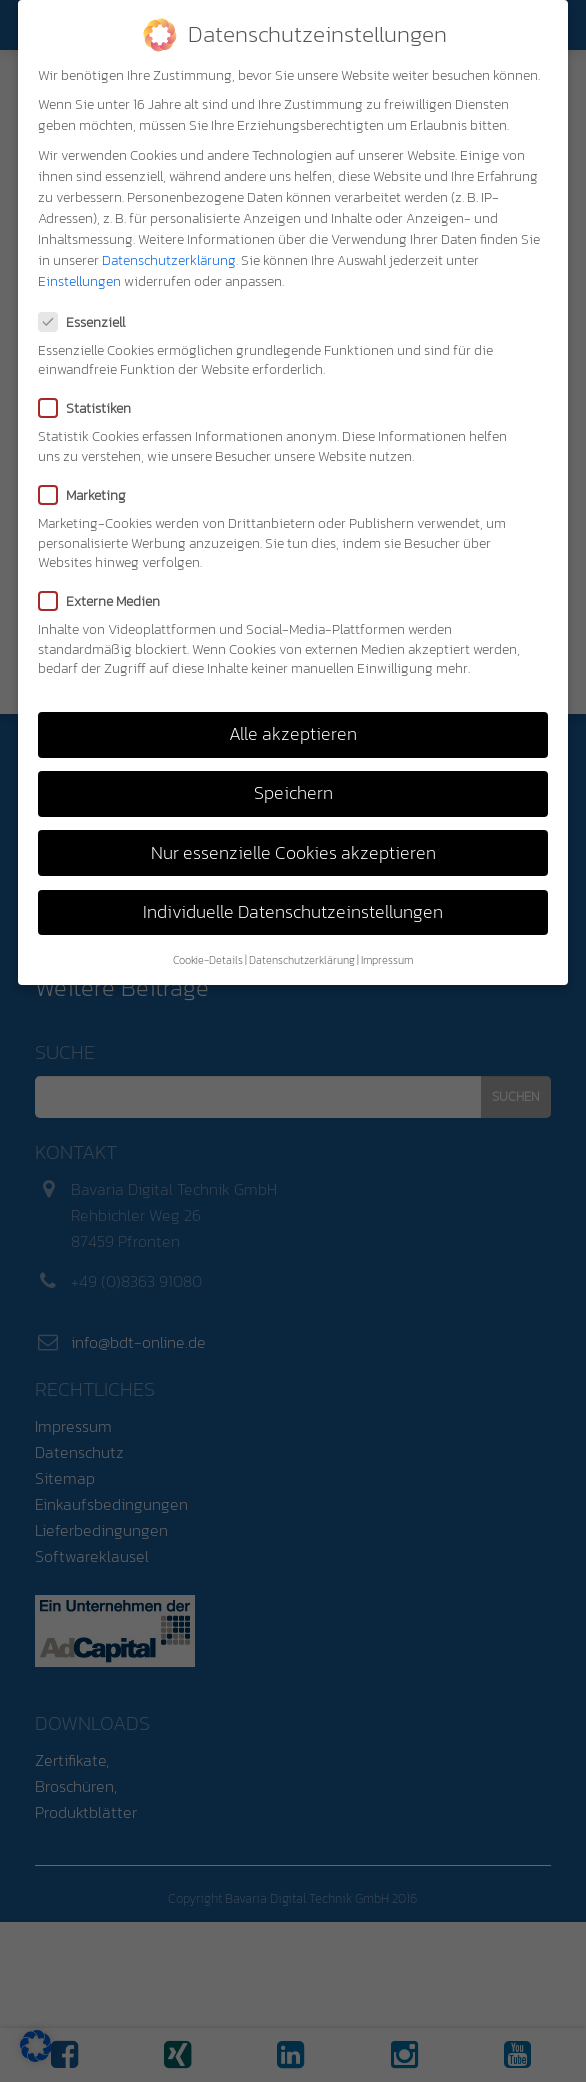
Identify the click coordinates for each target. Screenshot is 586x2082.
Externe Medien (105, 601)
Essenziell (88, 322)
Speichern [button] (293, 793)
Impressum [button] (387, 960)
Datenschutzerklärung (169, 260)
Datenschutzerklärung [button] (302, 960)
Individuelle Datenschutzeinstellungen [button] (293, 912)
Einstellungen (79, 281)
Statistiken (91, 408)
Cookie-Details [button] (208, 960)
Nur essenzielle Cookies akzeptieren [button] (293, 853)
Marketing (88, 495)
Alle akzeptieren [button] (293, 734)
